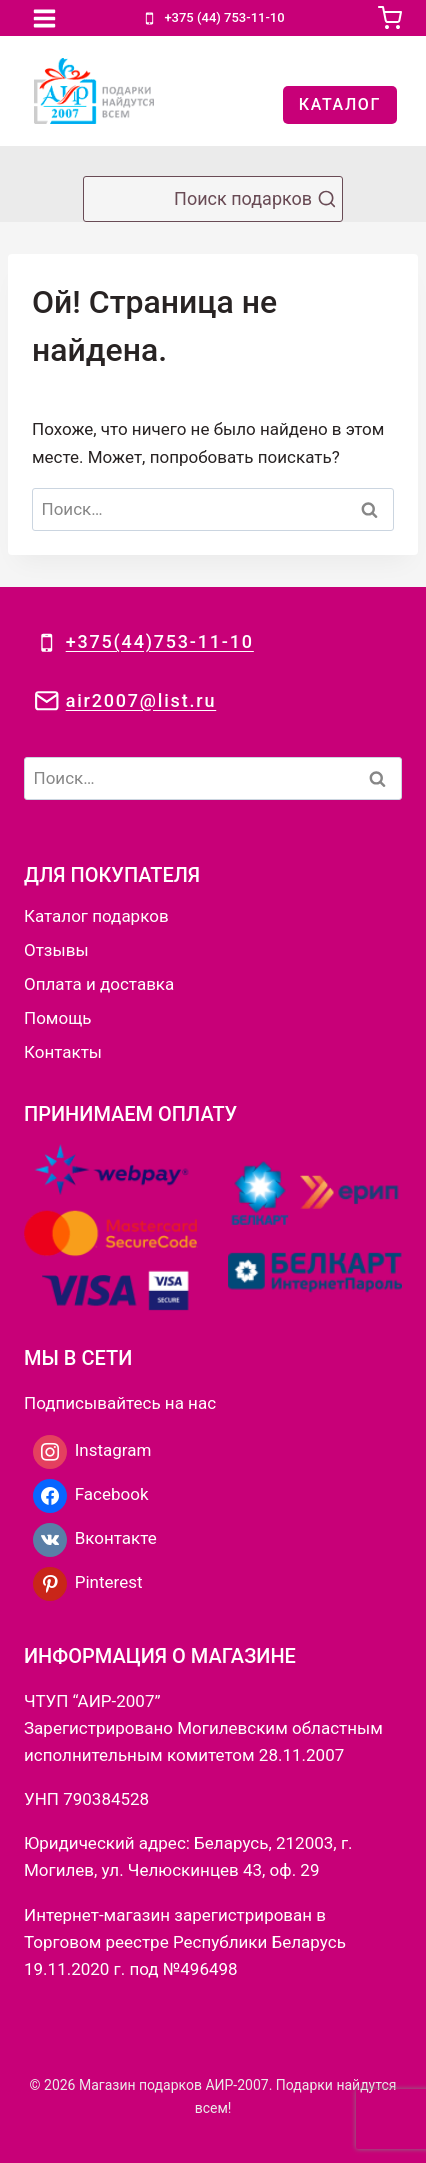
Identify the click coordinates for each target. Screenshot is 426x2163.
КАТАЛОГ (340, 104)
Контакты (63, 1052)
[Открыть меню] (45, 18)
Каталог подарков (96, 916)
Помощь (57, 1018)
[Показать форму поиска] (213, 199)
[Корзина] (390, 18)
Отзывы (56, 950)
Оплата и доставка (99, 984)
